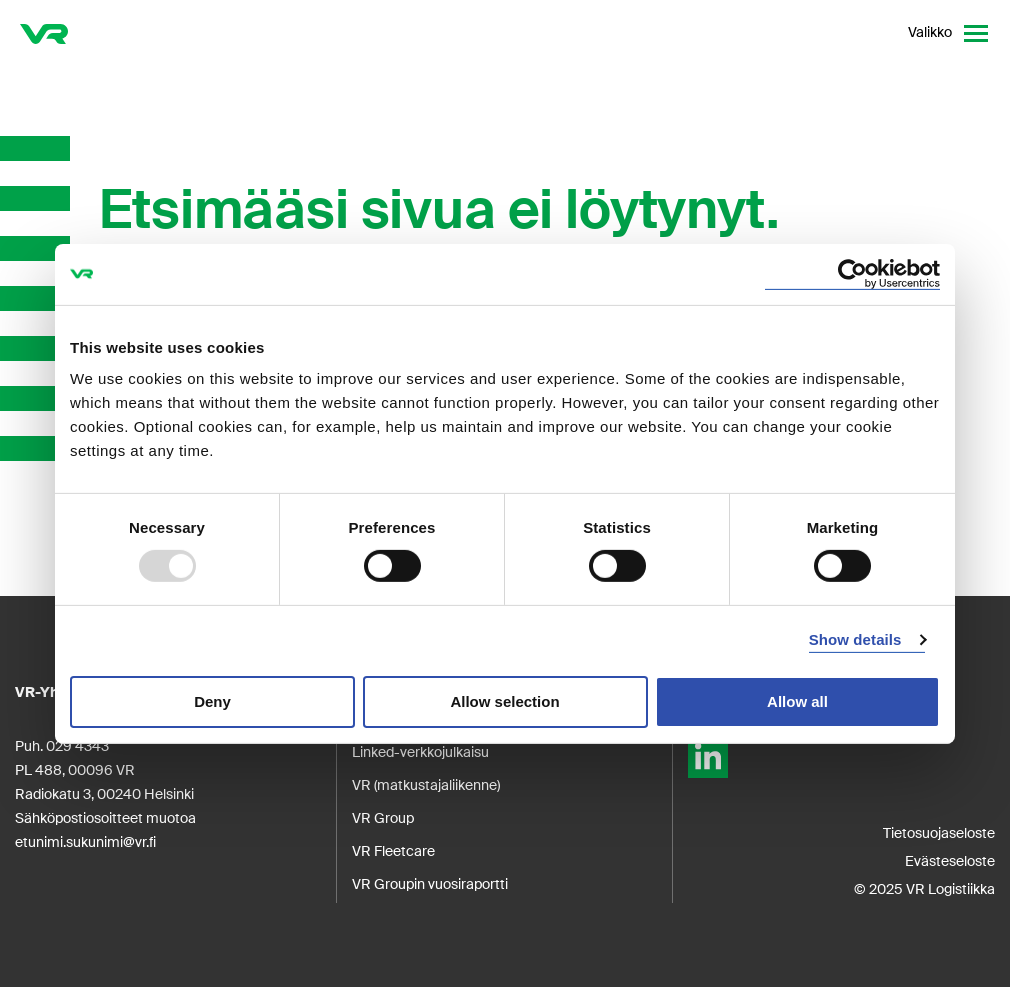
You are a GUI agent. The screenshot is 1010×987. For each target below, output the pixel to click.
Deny (212, 701)
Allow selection (504, 701)
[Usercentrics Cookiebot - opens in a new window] (852, 273)
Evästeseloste (950, 861)
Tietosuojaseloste (939, 833)
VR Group (383, 818)
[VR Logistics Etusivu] (44, 33)
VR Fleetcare (393, 851)
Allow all (797, 701)
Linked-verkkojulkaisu (420, 752)
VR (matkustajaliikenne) (426, 785)
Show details (855, 639)
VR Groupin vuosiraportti (430, 884)
